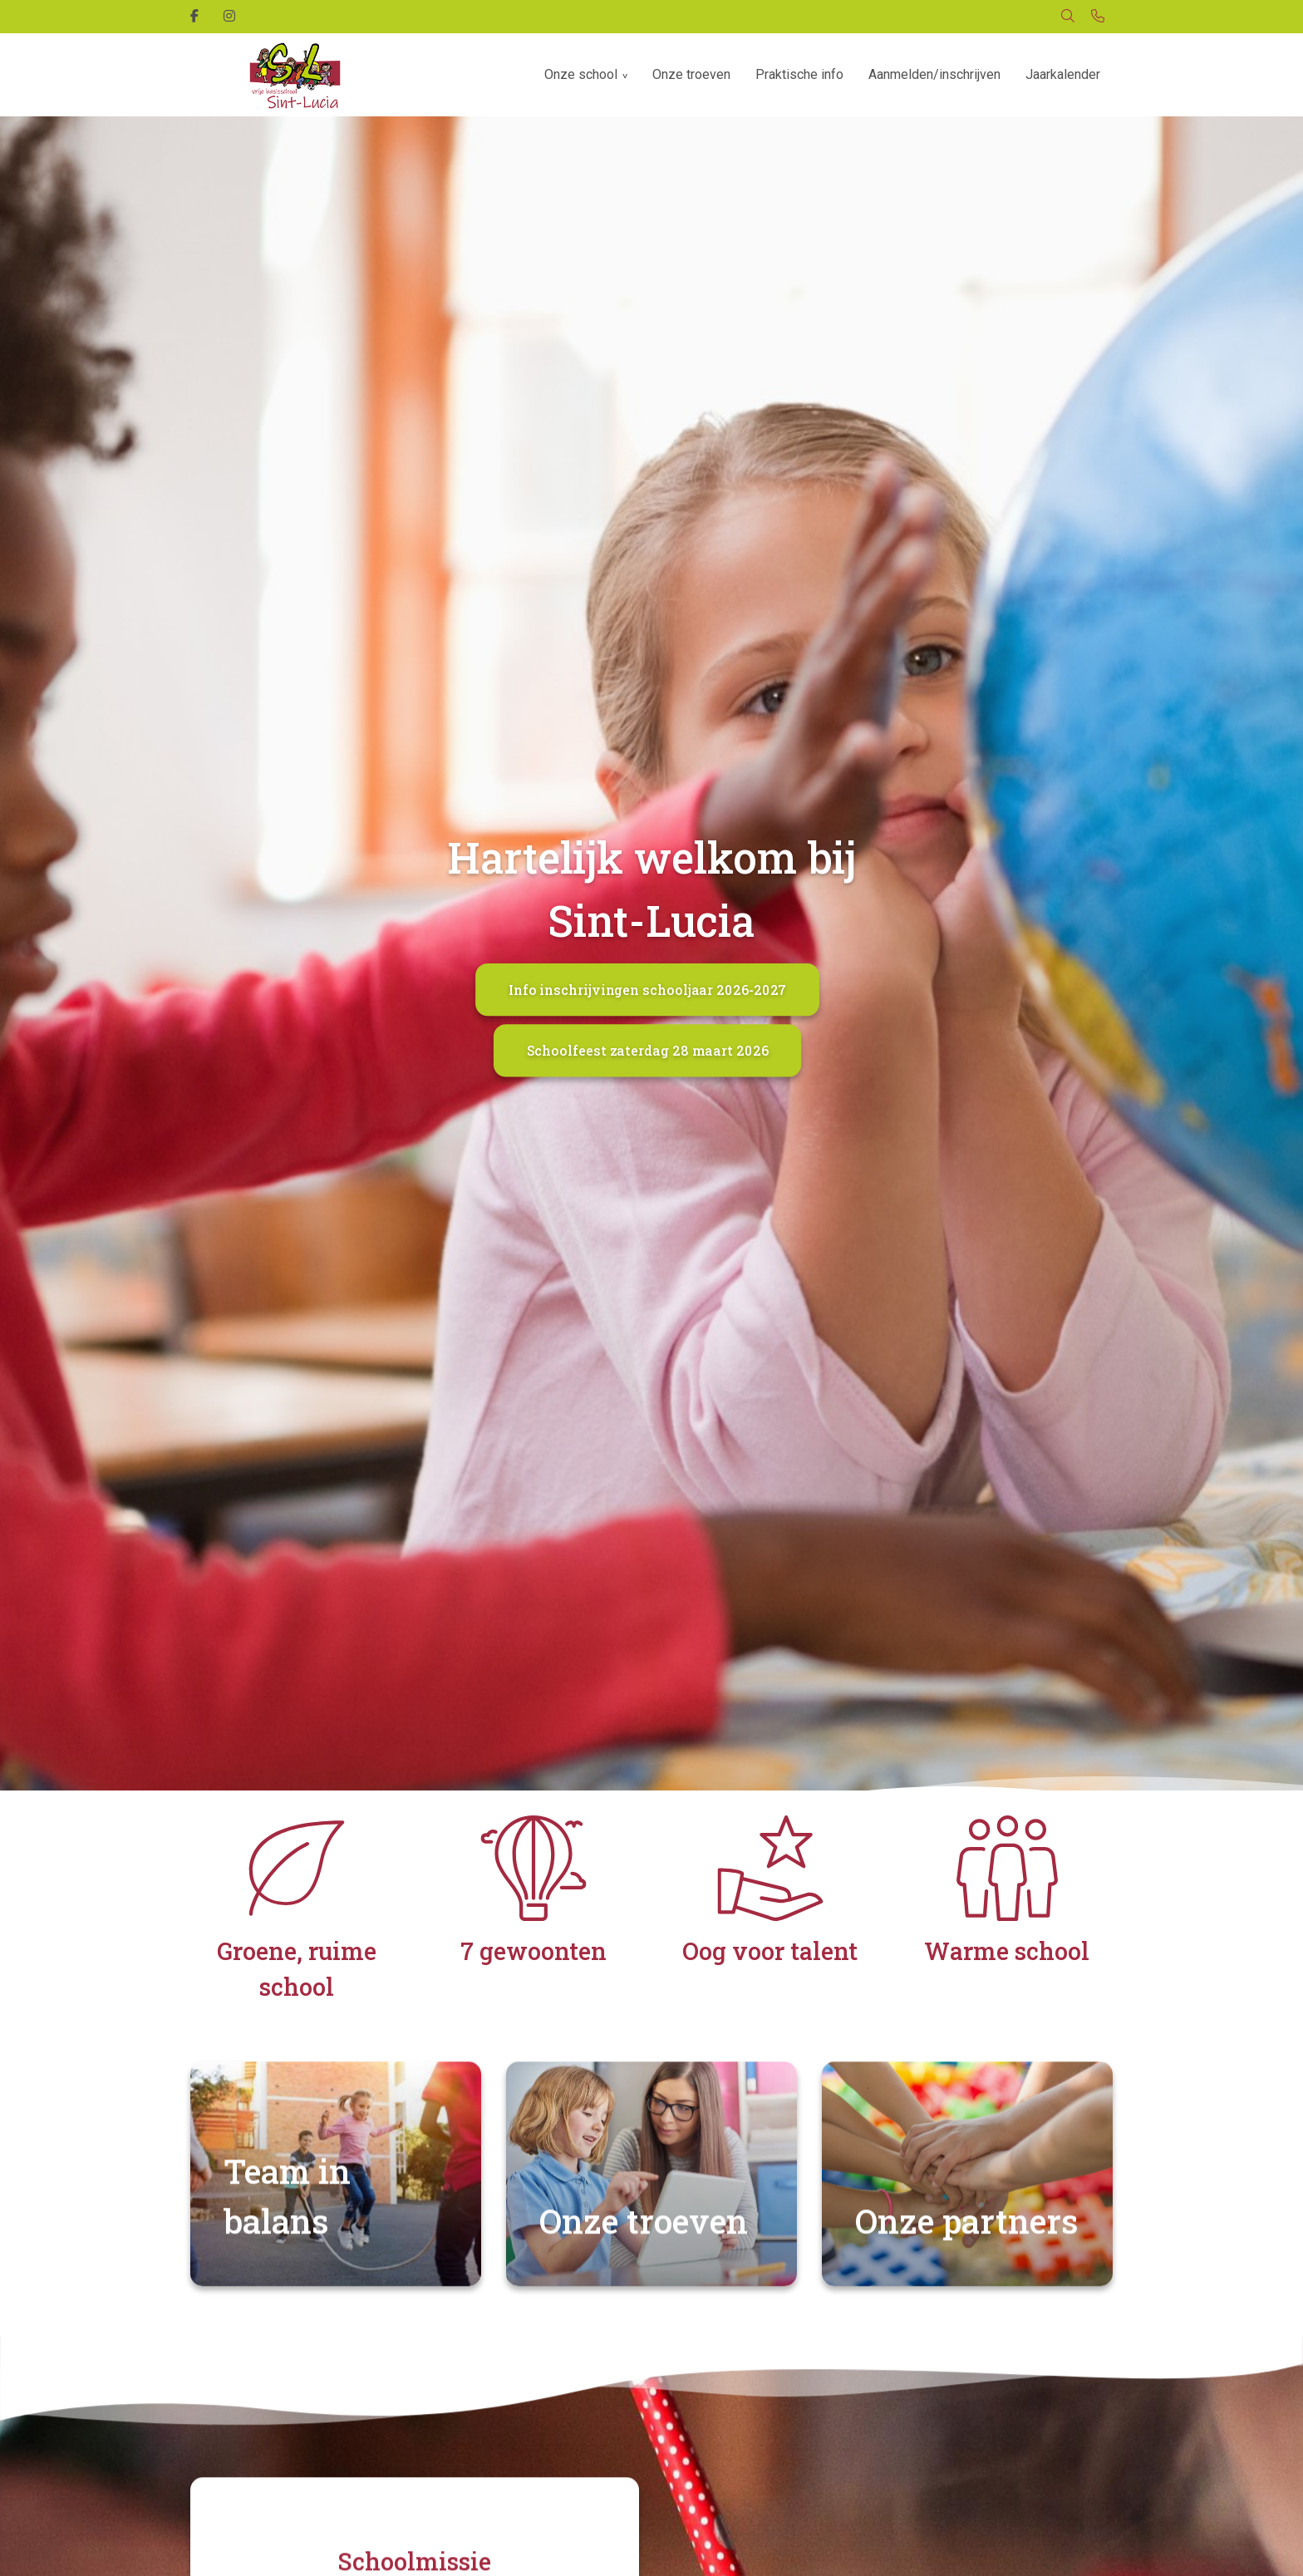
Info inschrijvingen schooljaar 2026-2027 (648, 989)
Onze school (580, 74)
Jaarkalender (1062, 74)
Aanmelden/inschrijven (934, 74)
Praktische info (799, 74)
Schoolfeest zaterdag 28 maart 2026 (648, 1050)
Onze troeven (691, 74)
